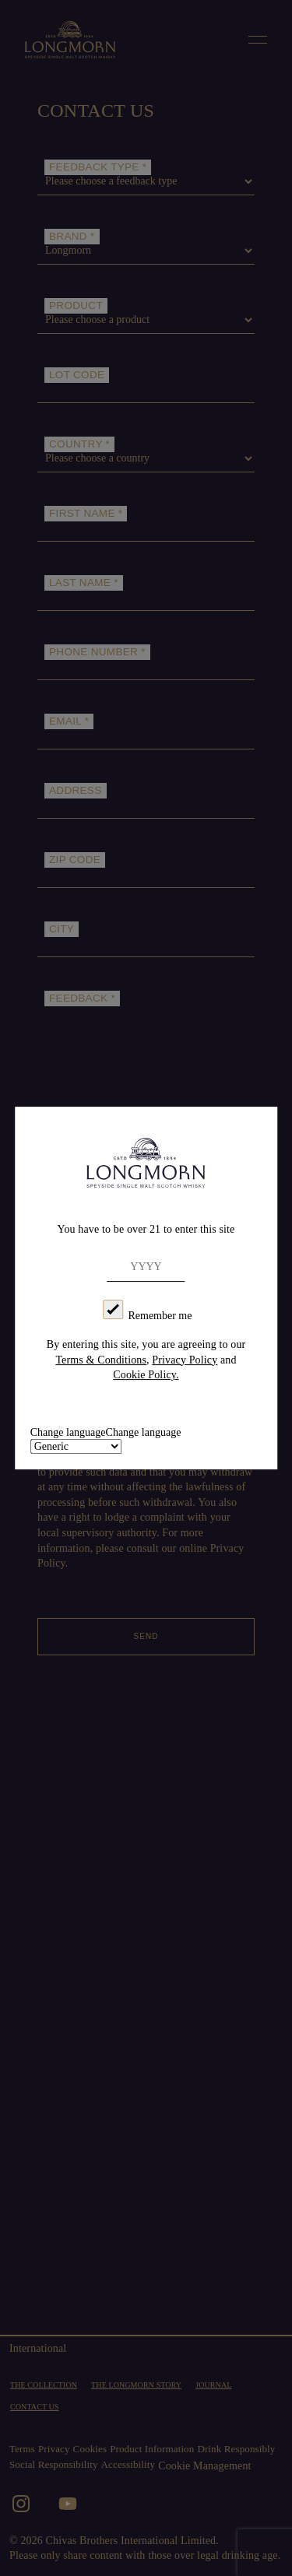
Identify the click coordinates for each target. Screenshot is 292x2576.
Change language (143, 1432)
